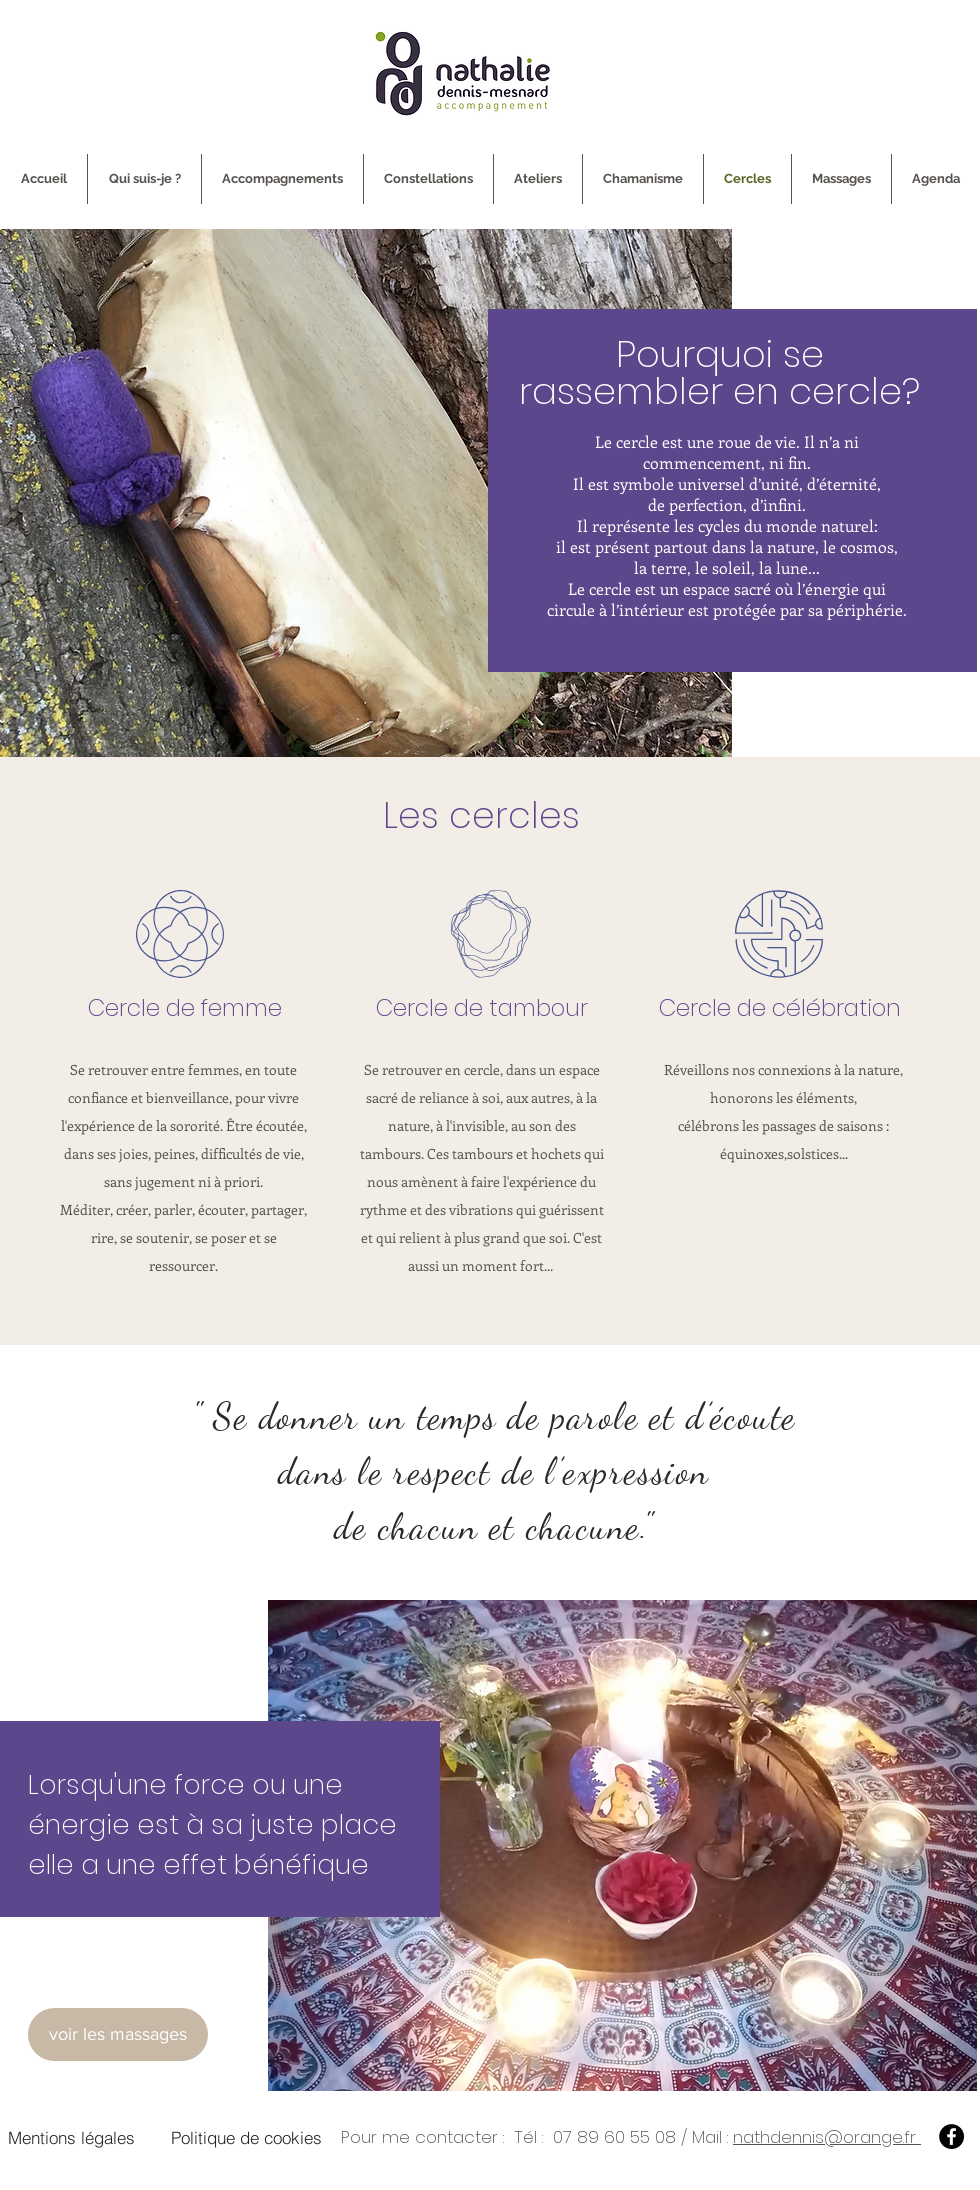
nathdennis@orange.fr (827, 2137)
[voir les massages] (118, 2034)
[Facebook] (951, 2136)
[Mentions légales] (71, 2137)
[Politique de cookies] (246, 2137)
